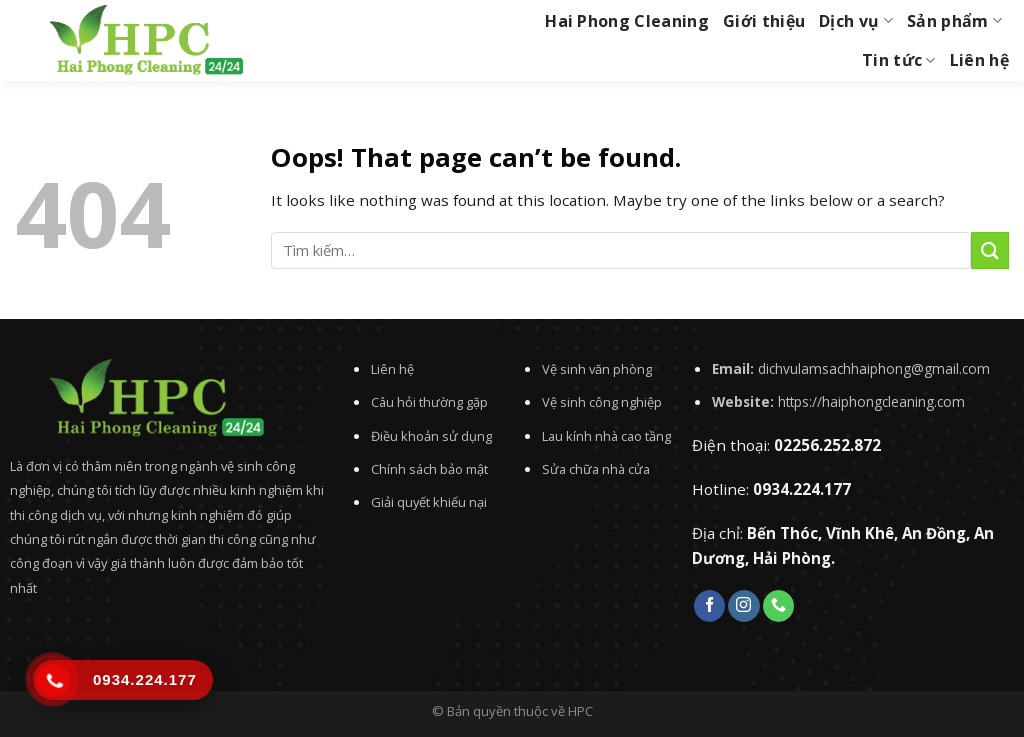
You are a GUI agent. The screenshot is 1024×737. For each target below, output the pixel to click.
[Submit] (990, 250)
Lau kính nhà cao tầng (606, 436)
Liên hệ (979, 60)
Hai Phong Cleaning (627, 21)
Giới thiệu (764, 21)
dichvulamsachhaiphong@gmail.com (874, 368)
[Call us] (778, 606)
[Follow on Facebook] (709, 606)
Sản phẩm (954, 21)
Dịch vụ (856, 21)
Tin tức (899, 60)
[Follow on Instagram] (743, 606)
